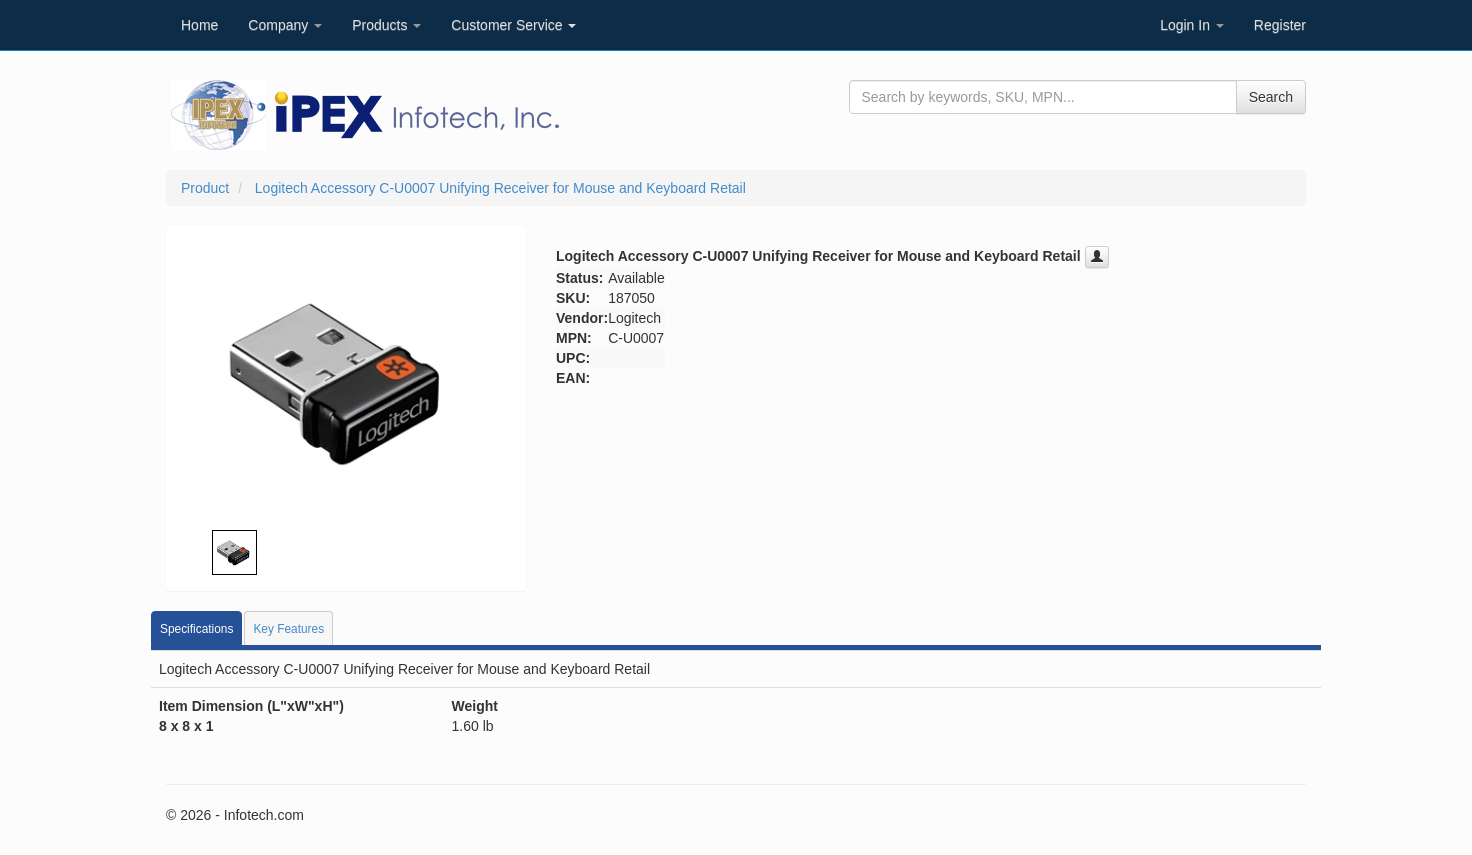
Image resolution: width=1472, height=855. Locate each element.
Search (1271, 97)
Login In (1192, 25)
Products (386, 25)
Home (199, 25)
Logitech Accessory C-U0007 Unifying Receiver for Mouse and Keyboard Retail (500, 188)
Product (205, 188)
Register (1280, 25)
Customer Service (513, 25)
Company (285, 25)
